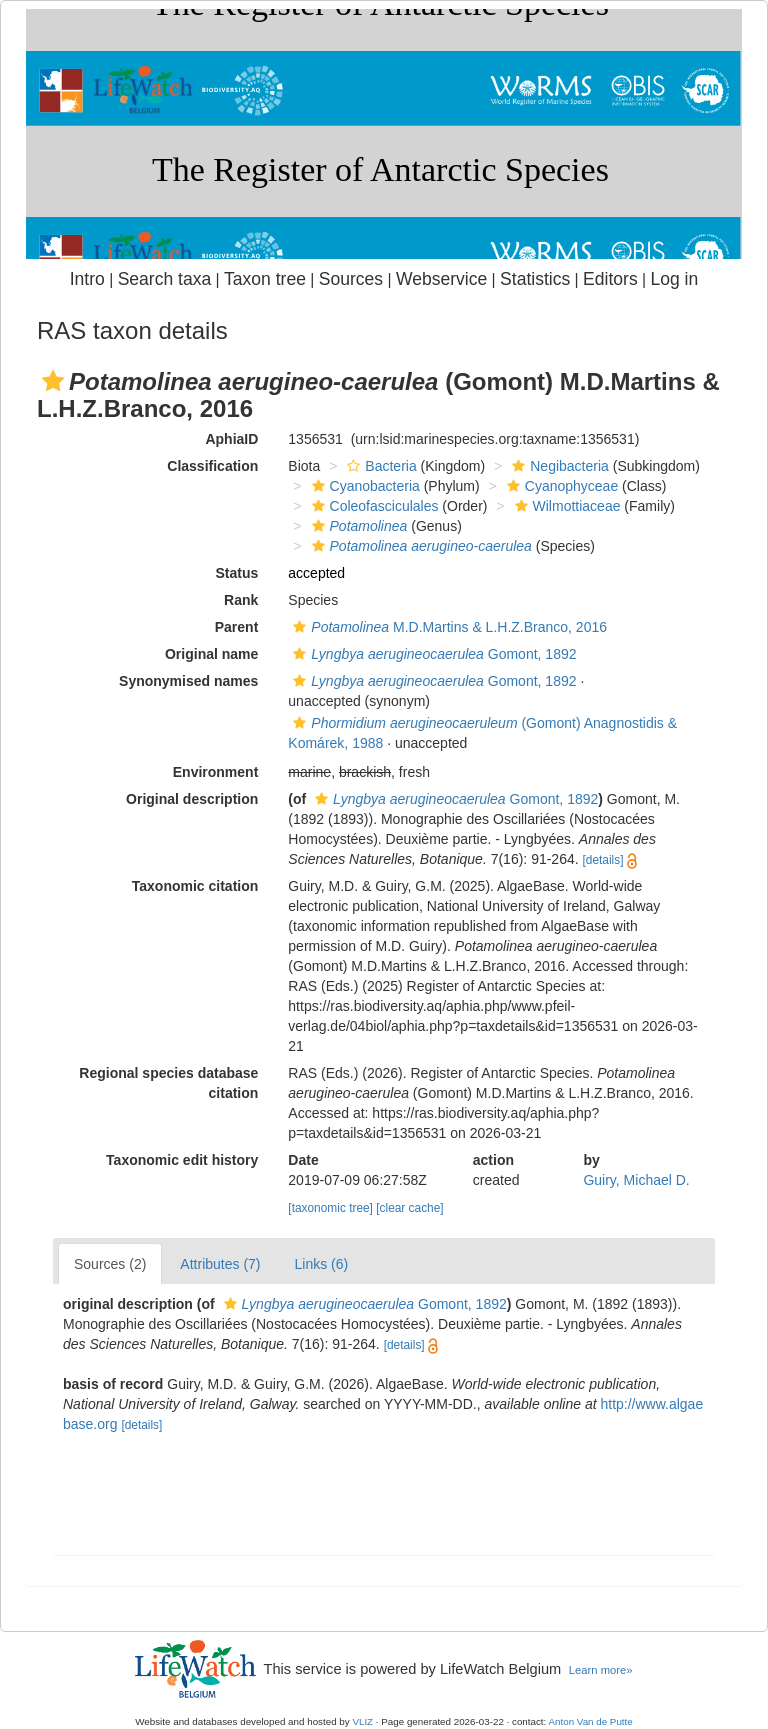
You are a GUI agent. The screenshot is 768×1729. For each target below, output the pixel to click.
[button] (53, 381)
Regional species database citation (168, 1083)
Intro (87, 279)
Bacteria (379, 466)
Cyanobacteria (363, 486)
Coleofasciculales (373, 506)
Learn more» (601, 1670)
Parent (237, 627)
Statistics (535, 279)
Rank (241, 600)
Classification (212, 466)
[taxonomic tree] (330, 1208)
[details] (603, 860)
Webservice (441, 279)
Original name (211, 654)
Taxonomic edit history (182, 1160)
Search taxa (165, 279)
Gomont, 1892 (432, 654)
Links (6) (322, 1264)
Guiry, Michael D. (636, 1180)
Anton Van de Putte (591, 1721)
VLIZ (362, 1721)
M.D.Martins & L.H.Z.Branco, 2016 (447, 627)
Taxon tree (265, 279)
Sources (351, 279)
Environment (216, 772)
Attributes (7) (220, 1264)
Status (237, 573)
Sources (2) (110, 1264)
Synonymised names (188, 681)
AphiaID (231, 439)
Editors (610, 279)
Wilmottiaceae (565, 506)
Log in (674, 279)
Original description (192, 799)
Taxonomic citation (195, 886)
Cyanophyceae (560, 486)
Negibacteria (558, 466)
